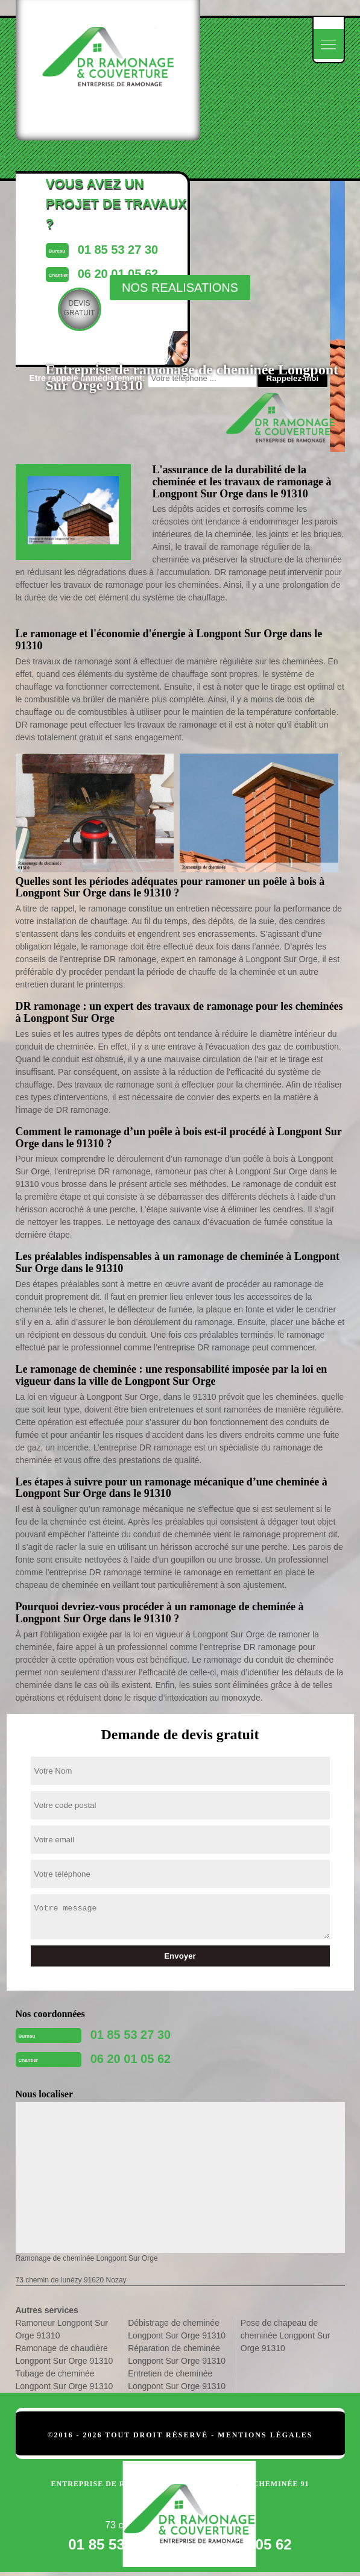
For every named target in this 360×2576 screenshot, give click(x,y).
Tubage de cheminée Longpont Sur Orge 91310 (64, 2380)
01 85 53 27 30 (130, 2034)
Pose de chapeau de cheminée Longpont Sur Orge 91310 (285, 2335)
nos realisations (180, 287)
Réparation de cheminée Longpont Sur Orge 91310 (177, 2354)
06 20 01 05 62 (130, 2058)
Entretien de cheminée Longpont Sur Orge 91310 (177, 2380)
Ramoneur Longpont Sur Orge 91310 (62, 2329)
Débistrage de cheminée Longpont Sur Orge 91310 (177, 2329)
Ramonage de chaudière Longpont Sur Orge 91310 (64, 2354)
